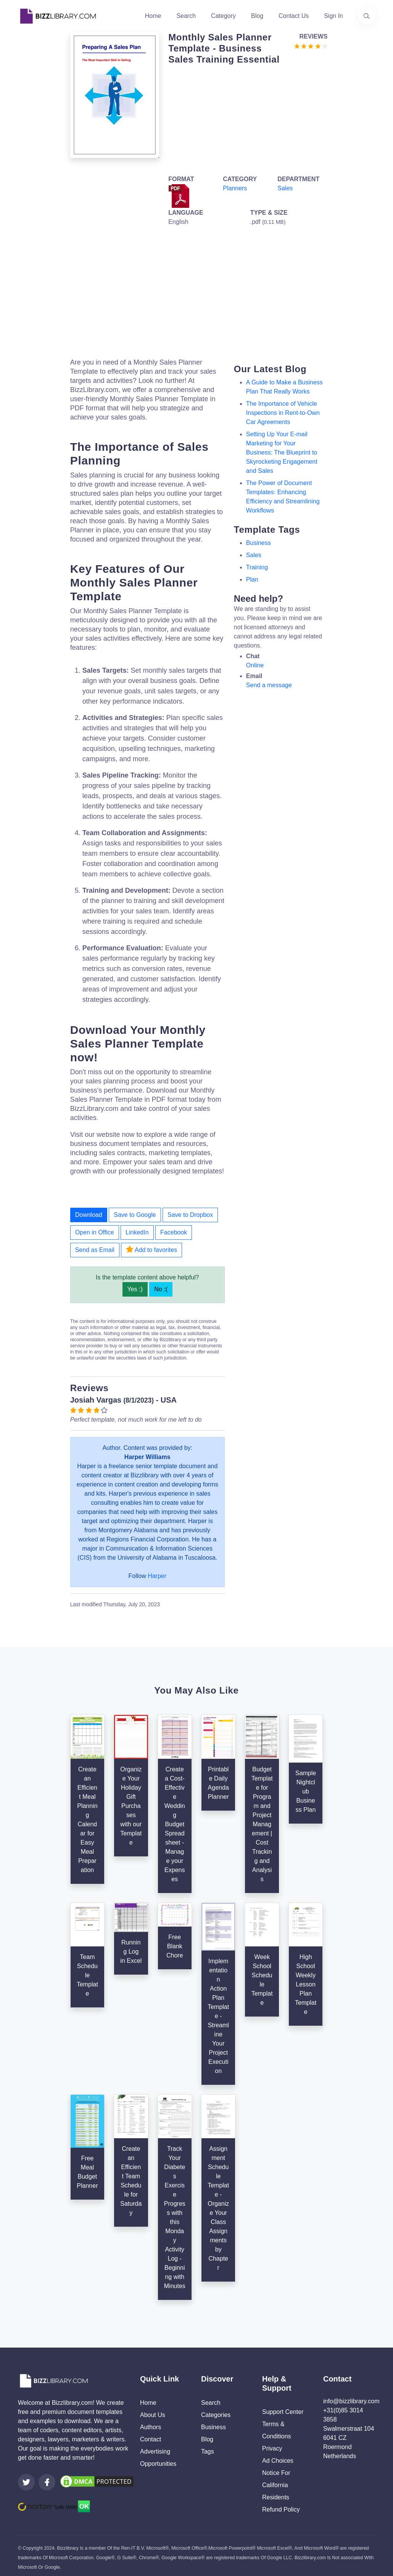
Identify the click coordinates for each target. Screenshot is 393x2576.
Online (255, 665)
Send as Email (94, 1250)
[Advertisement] (245, 118)
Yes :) (135, 1289)
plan (252, 579)
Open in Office (94, 1232)
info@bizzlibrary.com (351, 2401)
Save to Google (135, 1215)
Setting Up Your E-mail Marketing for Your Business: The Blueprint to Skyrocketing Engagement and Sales (281, 452)
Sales (285, 188)
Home (153, 16)
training (257, 567)
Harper (157, 1576)
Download (88, 1215)
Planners (235, 188)
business (258, 543)
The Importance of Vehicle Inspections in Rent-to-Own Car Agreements (283, 412)
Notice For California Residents (276, 2485)
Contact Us (294, 16)
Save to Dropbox (190, 1215)
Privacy (272, 2448)
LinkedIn (137, 1232)
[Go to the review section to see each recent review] (311, 45)
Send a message (269, 685)
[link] (26, 2482)
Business (213, 2427)
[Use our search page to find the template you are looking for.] (366, 16)
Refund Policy (281, 2509)
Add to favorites (151, 1249)
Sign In (333, 16)
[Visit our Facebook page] (47, 2482)
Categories (215, 2415)
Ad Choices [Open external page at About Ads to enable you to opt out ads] (277, 2460)
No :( (161, 1289)
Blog (257, 16)
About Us (152, 2415)
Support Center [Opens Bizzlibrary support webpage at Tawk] (283, 2412)
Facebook (173, 1232)
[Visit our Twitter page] (26, 2482)
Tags (207, 2451)
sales (253, 555)
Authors (150, 2427)
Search (186, 16)
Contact (150, 2439)
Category (223, 16)
